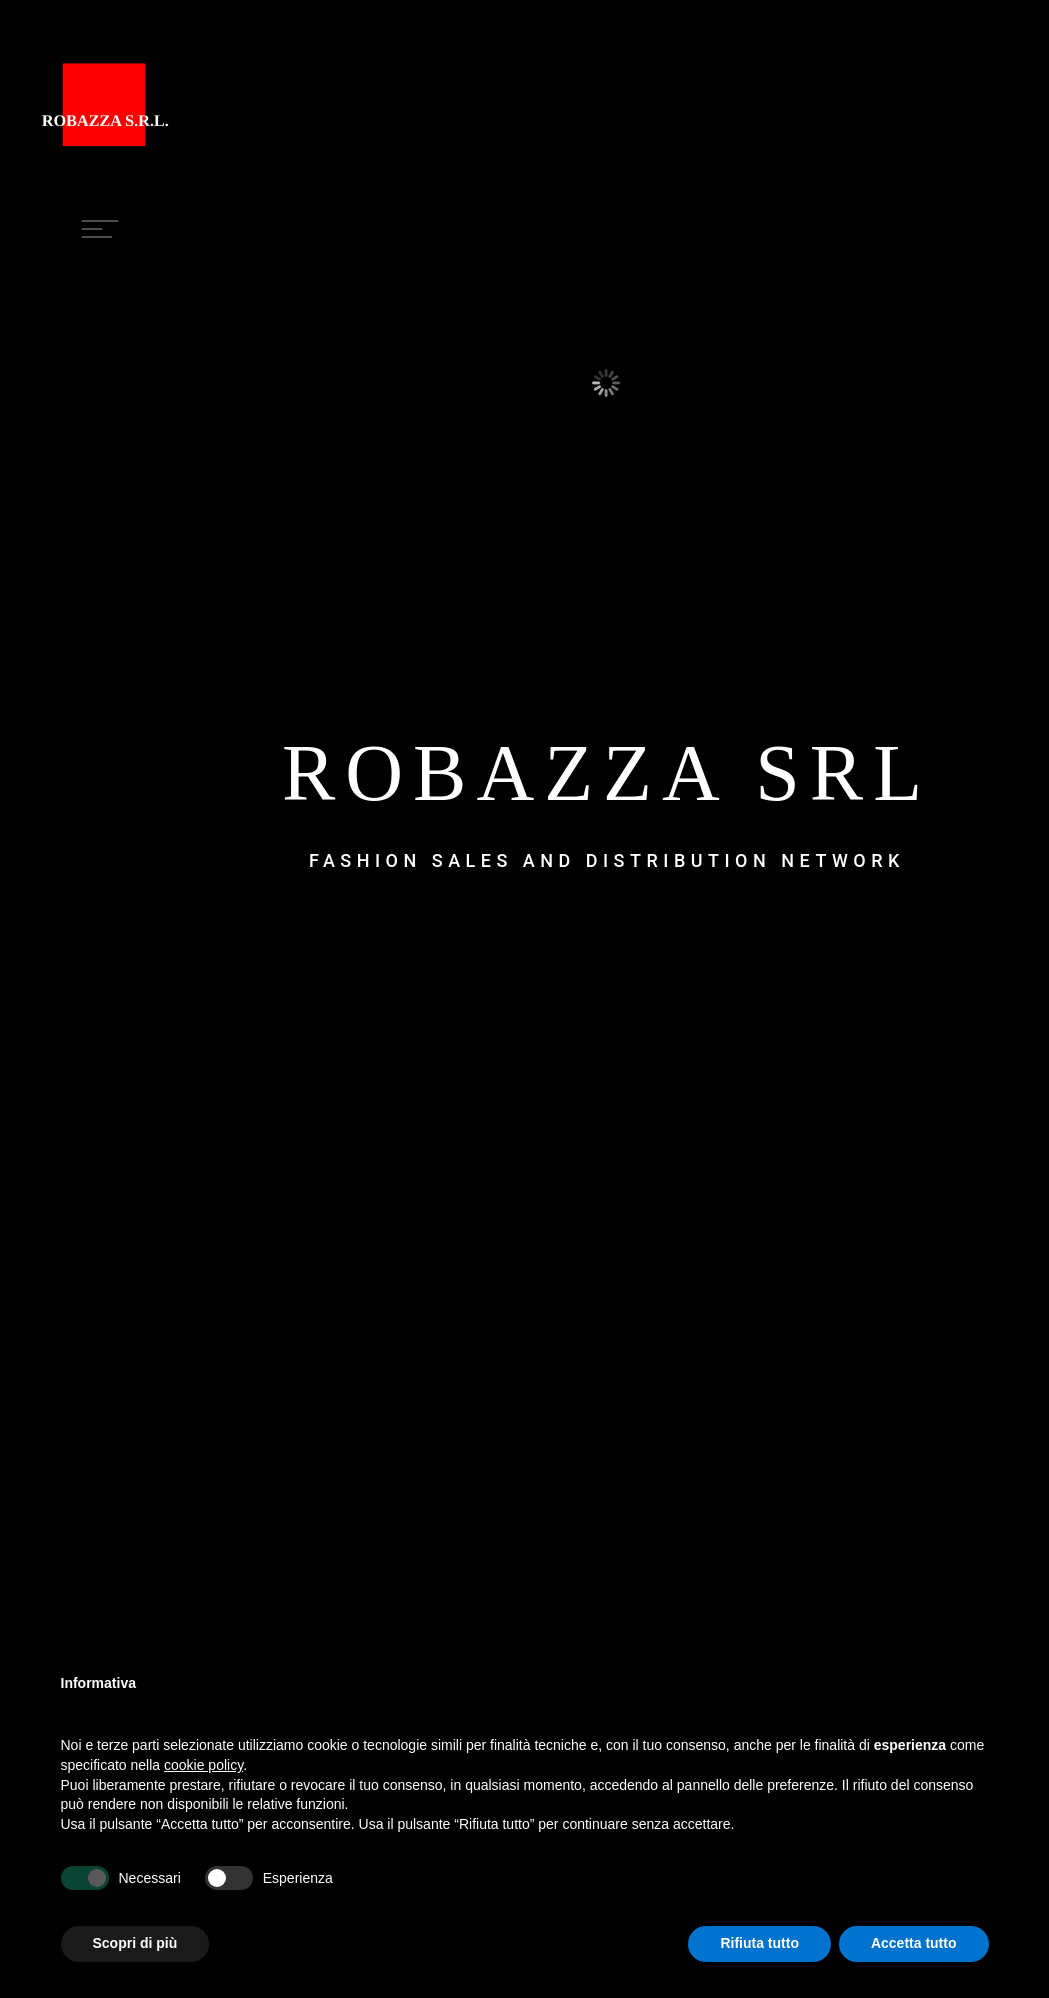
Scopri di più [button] (135, 1943)
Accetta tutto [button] (914, 1943)
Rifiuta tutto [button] (759, 1943)
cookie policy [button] (203, 1765)
